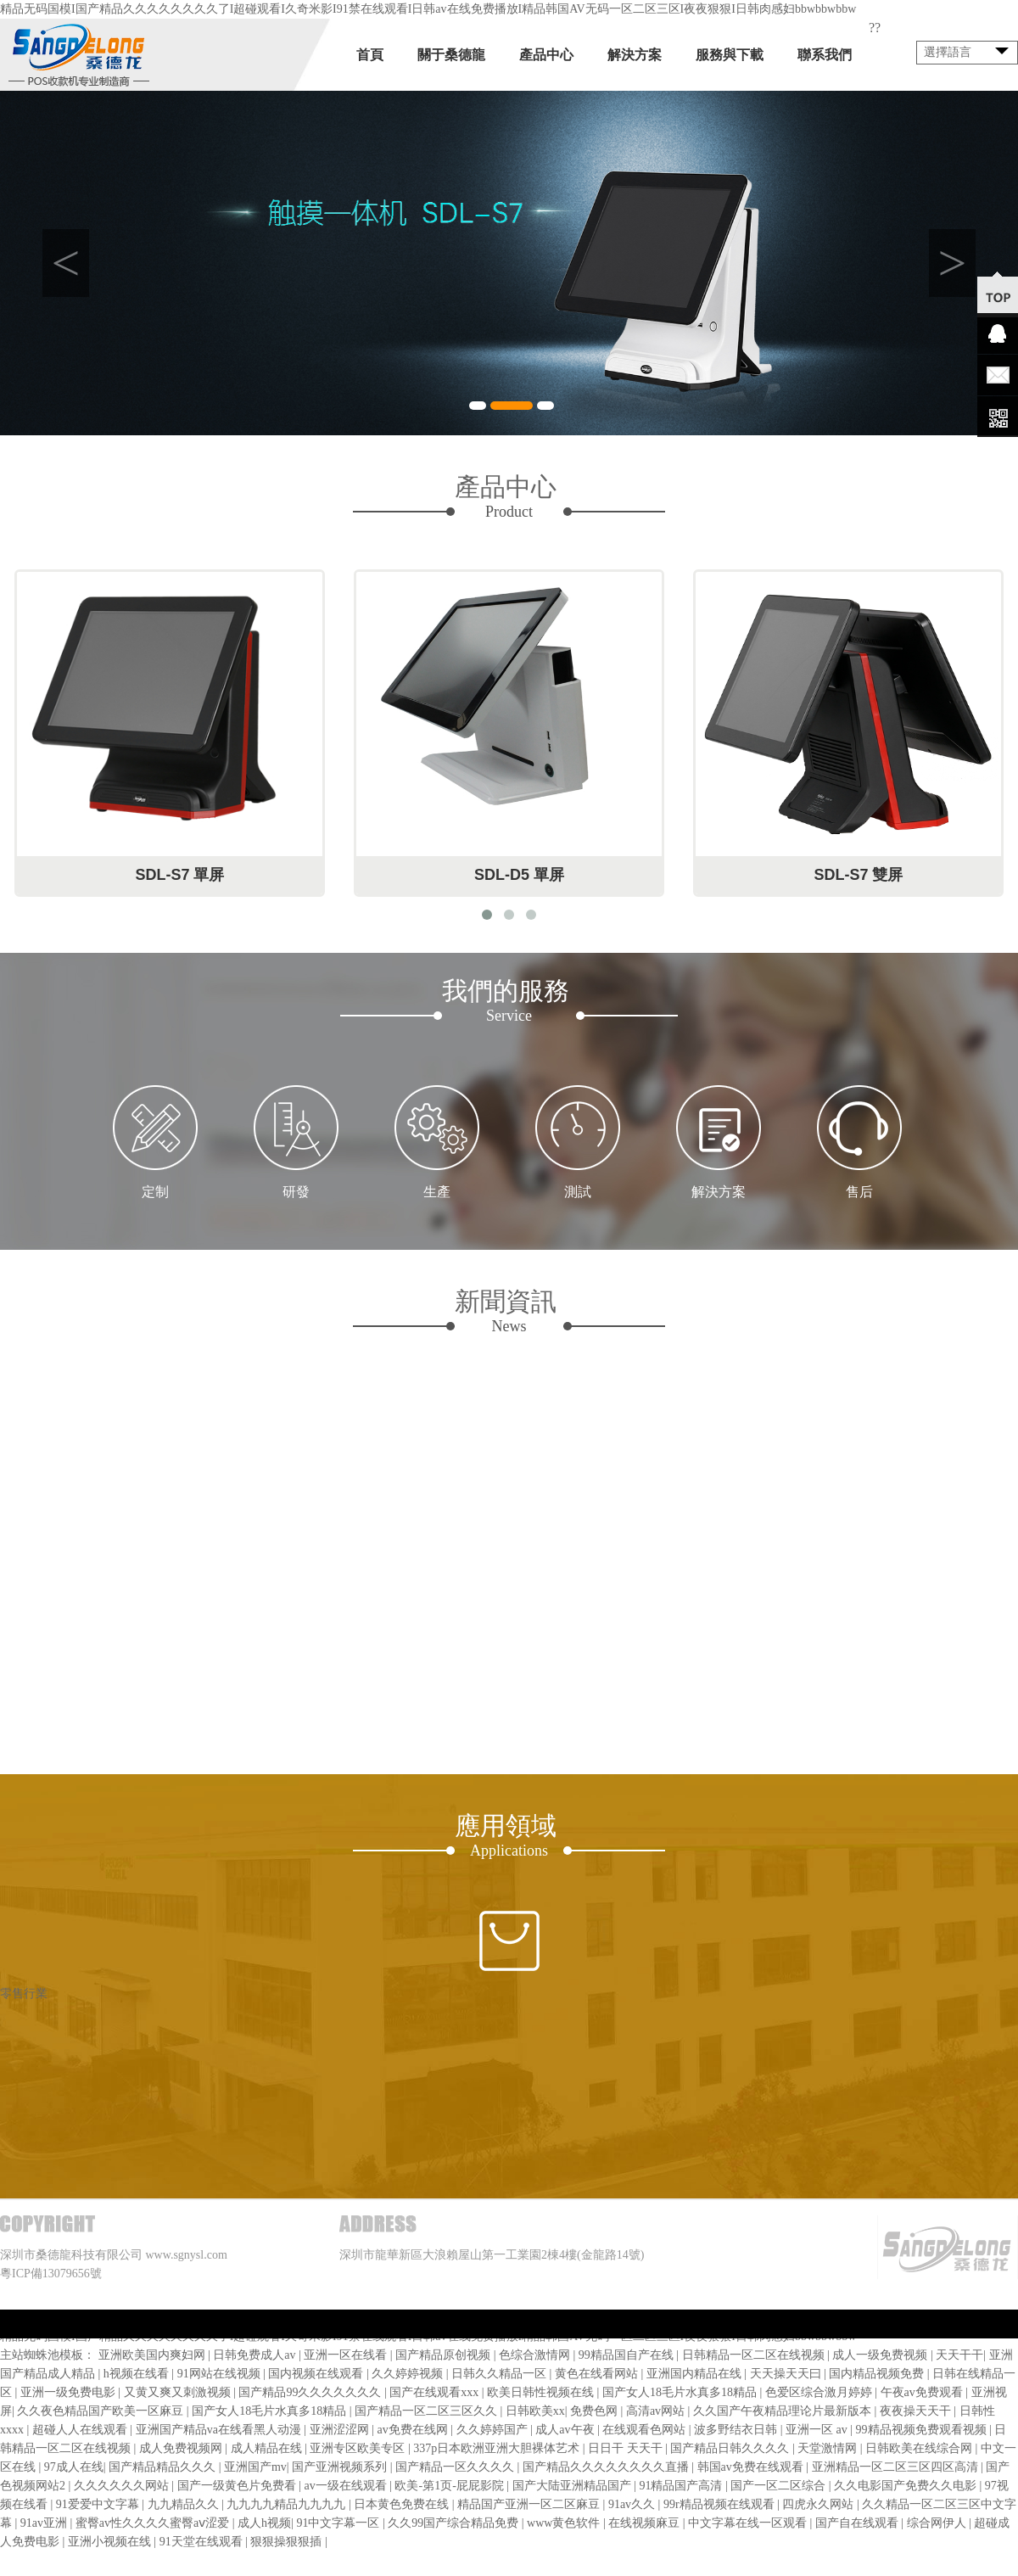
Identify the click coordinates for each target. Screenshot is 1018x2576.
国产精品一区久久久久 (456, 2467)
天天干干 (959, 2355)
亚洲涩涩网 (341, 2429)
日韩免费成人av (256, 2355)
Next (952, 263)
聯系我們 (824, 55)
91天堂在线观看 (202, 2541)
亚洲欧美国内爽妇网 (153, 2355)
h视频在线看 (137, 2373)
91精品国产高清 (682, 2485)
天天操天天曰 (787, 2373)
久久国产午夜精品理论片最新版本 (784, 2411)
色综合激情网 (536, 2355)
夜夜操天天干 (917, 2411)
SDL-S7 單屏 (179, 874)
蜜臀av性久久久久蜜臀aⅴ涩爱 (154, 2523)
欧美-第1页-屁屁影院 (450, 2485)
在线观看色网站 (645, 2429)
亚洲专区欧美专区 (359, 2448)
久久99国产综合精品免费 (455, 2523)
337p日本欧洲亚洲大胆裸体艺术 (498, 2448)
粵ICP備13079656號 (51, 2273)
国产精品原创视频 (444, 2355)
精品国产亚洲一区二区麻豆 (530, 2504)
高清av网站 (657, 2411)
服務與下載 (730, 55)
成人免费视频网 (182, 2448)
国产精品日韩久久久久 (731, 2448)
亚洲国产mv (255, 2467)
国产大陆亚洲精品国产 (573, 2485)
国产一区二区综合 (779, 2485)
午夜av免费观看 (923, 2392)
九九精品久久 (185, 2504)
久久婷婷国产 (493, 2429)
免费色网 (595, 2411)
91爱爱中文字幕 (99, 2504)
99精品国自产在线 (628, 2355)
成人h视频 (264, 2523)
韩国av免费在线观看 (752, 2467)
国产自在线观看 (858, 2523)
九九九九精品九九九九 (288, 2504)
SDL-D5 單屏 (519, 874)
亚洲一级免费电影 (69, 2392)
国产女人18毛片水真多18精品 (681, 2392)
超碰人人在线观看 (81, 2429)
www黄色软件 (565, 2523)
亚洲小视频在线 (111, 2541)
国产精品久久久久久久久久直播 (607, 2467)
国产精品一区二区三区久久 (428, 2411)
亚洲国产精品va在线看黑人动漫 (220, 2429)
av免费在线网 (413, 2429)
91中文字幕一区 (339, 2523)
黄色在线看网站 (598, 2373)
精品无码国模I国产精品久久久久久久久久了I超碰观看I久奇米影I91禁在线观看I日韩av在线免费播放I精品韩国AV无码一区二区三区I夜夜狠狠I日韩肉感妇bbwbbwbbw (428, 9)
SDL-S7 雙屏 (858, 874)
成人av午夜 (566, 2429)
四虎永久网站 (819, 2504)
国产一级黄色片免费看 (238, 2485)
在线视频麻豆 (645, 2523)
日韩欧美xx (535, 2411)
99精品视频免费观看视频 (923, 2429)
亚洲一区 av (818, 2429)
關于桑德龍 (451, 55)
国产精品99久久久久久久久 (311, 2392)
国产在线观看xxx (435, 2392)
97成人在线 (73, 2467)
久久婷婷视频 (409, 2373)
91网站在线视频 (220, 2373)
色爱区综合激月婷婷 (820, 2392)
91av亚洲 (45, 2523)
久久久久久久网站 (123, 2485)
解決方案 (634, 55)
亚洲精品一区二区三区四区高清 (897, 2467)
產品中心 (546, 55)
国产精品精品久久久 (164, 2467)
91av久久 (633, 2504)
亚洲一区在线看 (347, 2355)
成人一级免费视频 (881, 2355)
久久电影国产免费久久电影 (907, 2485)
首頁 (369, 55)
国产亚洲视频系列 (341, 2467)
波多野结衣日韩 (737, 2429)
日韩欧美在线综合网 (920, 2448)
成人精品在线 (268, 2448)
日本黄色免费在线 (403, 2504)
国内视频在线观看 (317, 2373)
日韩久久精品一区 (500, 2373)
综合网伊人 (938, 2523)
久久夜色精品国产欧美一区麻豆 (102, 2411)
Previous (65, 263)
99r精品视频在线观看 (720, 2504)
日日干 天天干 (626, 2448)
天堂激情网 (828, 2448)
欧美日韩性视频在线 (542, 2392)
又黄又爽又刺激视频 (179, 2392)
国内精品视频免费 (878, 2373)
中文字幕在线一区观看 (749, 2523)
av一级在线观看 (346, 2485)
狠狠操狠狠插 (287, 2541)
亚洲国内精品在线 (695, 2373)
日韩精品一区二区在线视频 (755, 2355)
